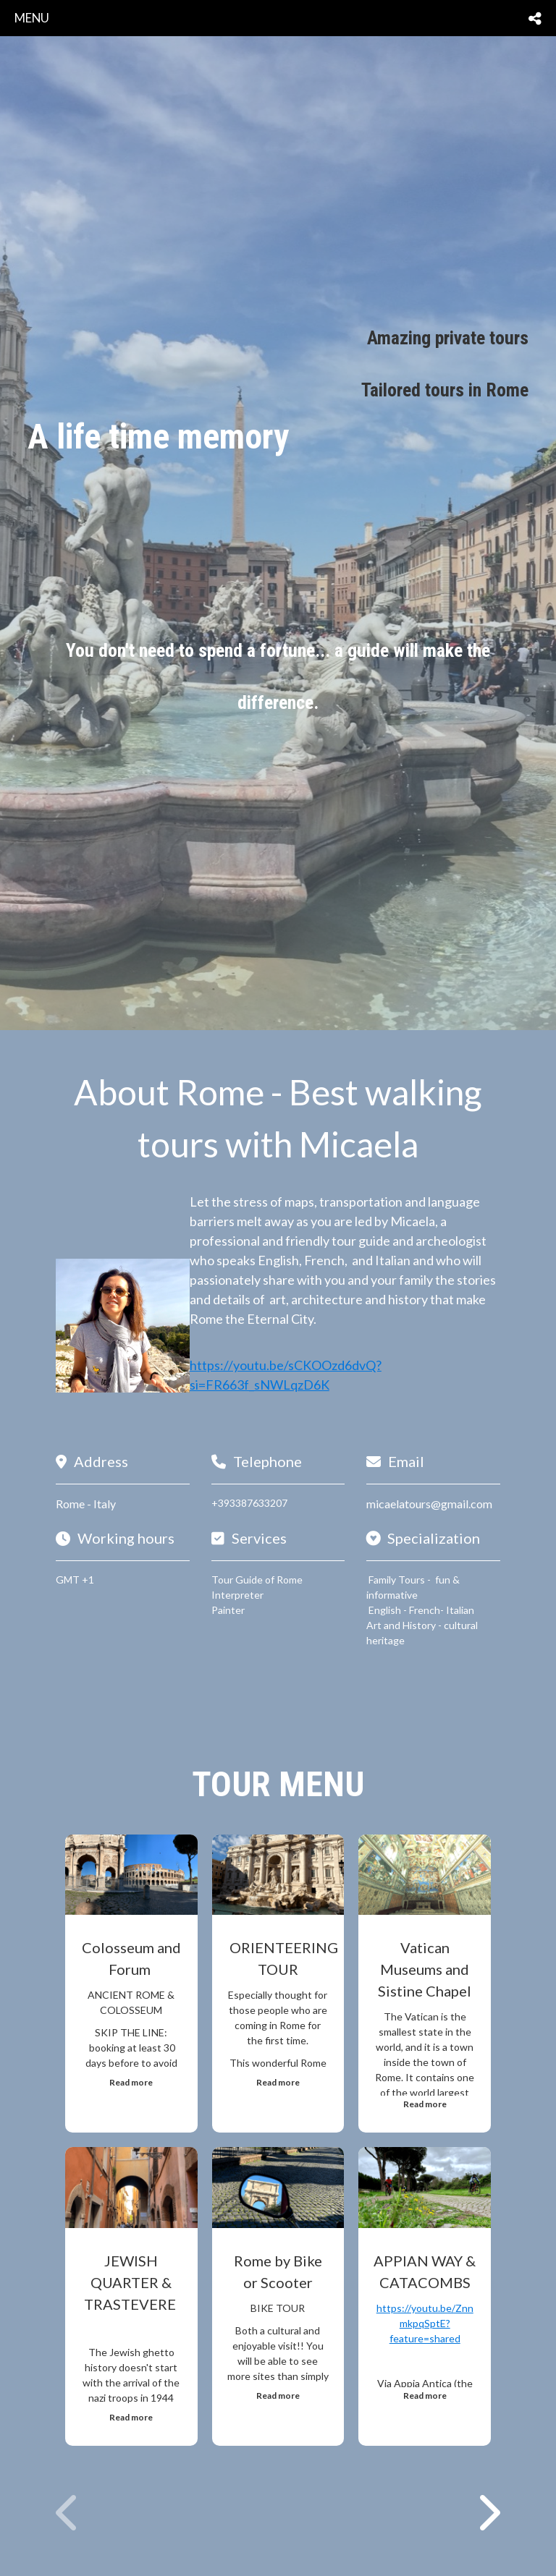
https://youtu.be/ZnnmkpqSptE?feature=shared (424, 2323)
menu (31, 17)
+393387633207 (249, 1503)
